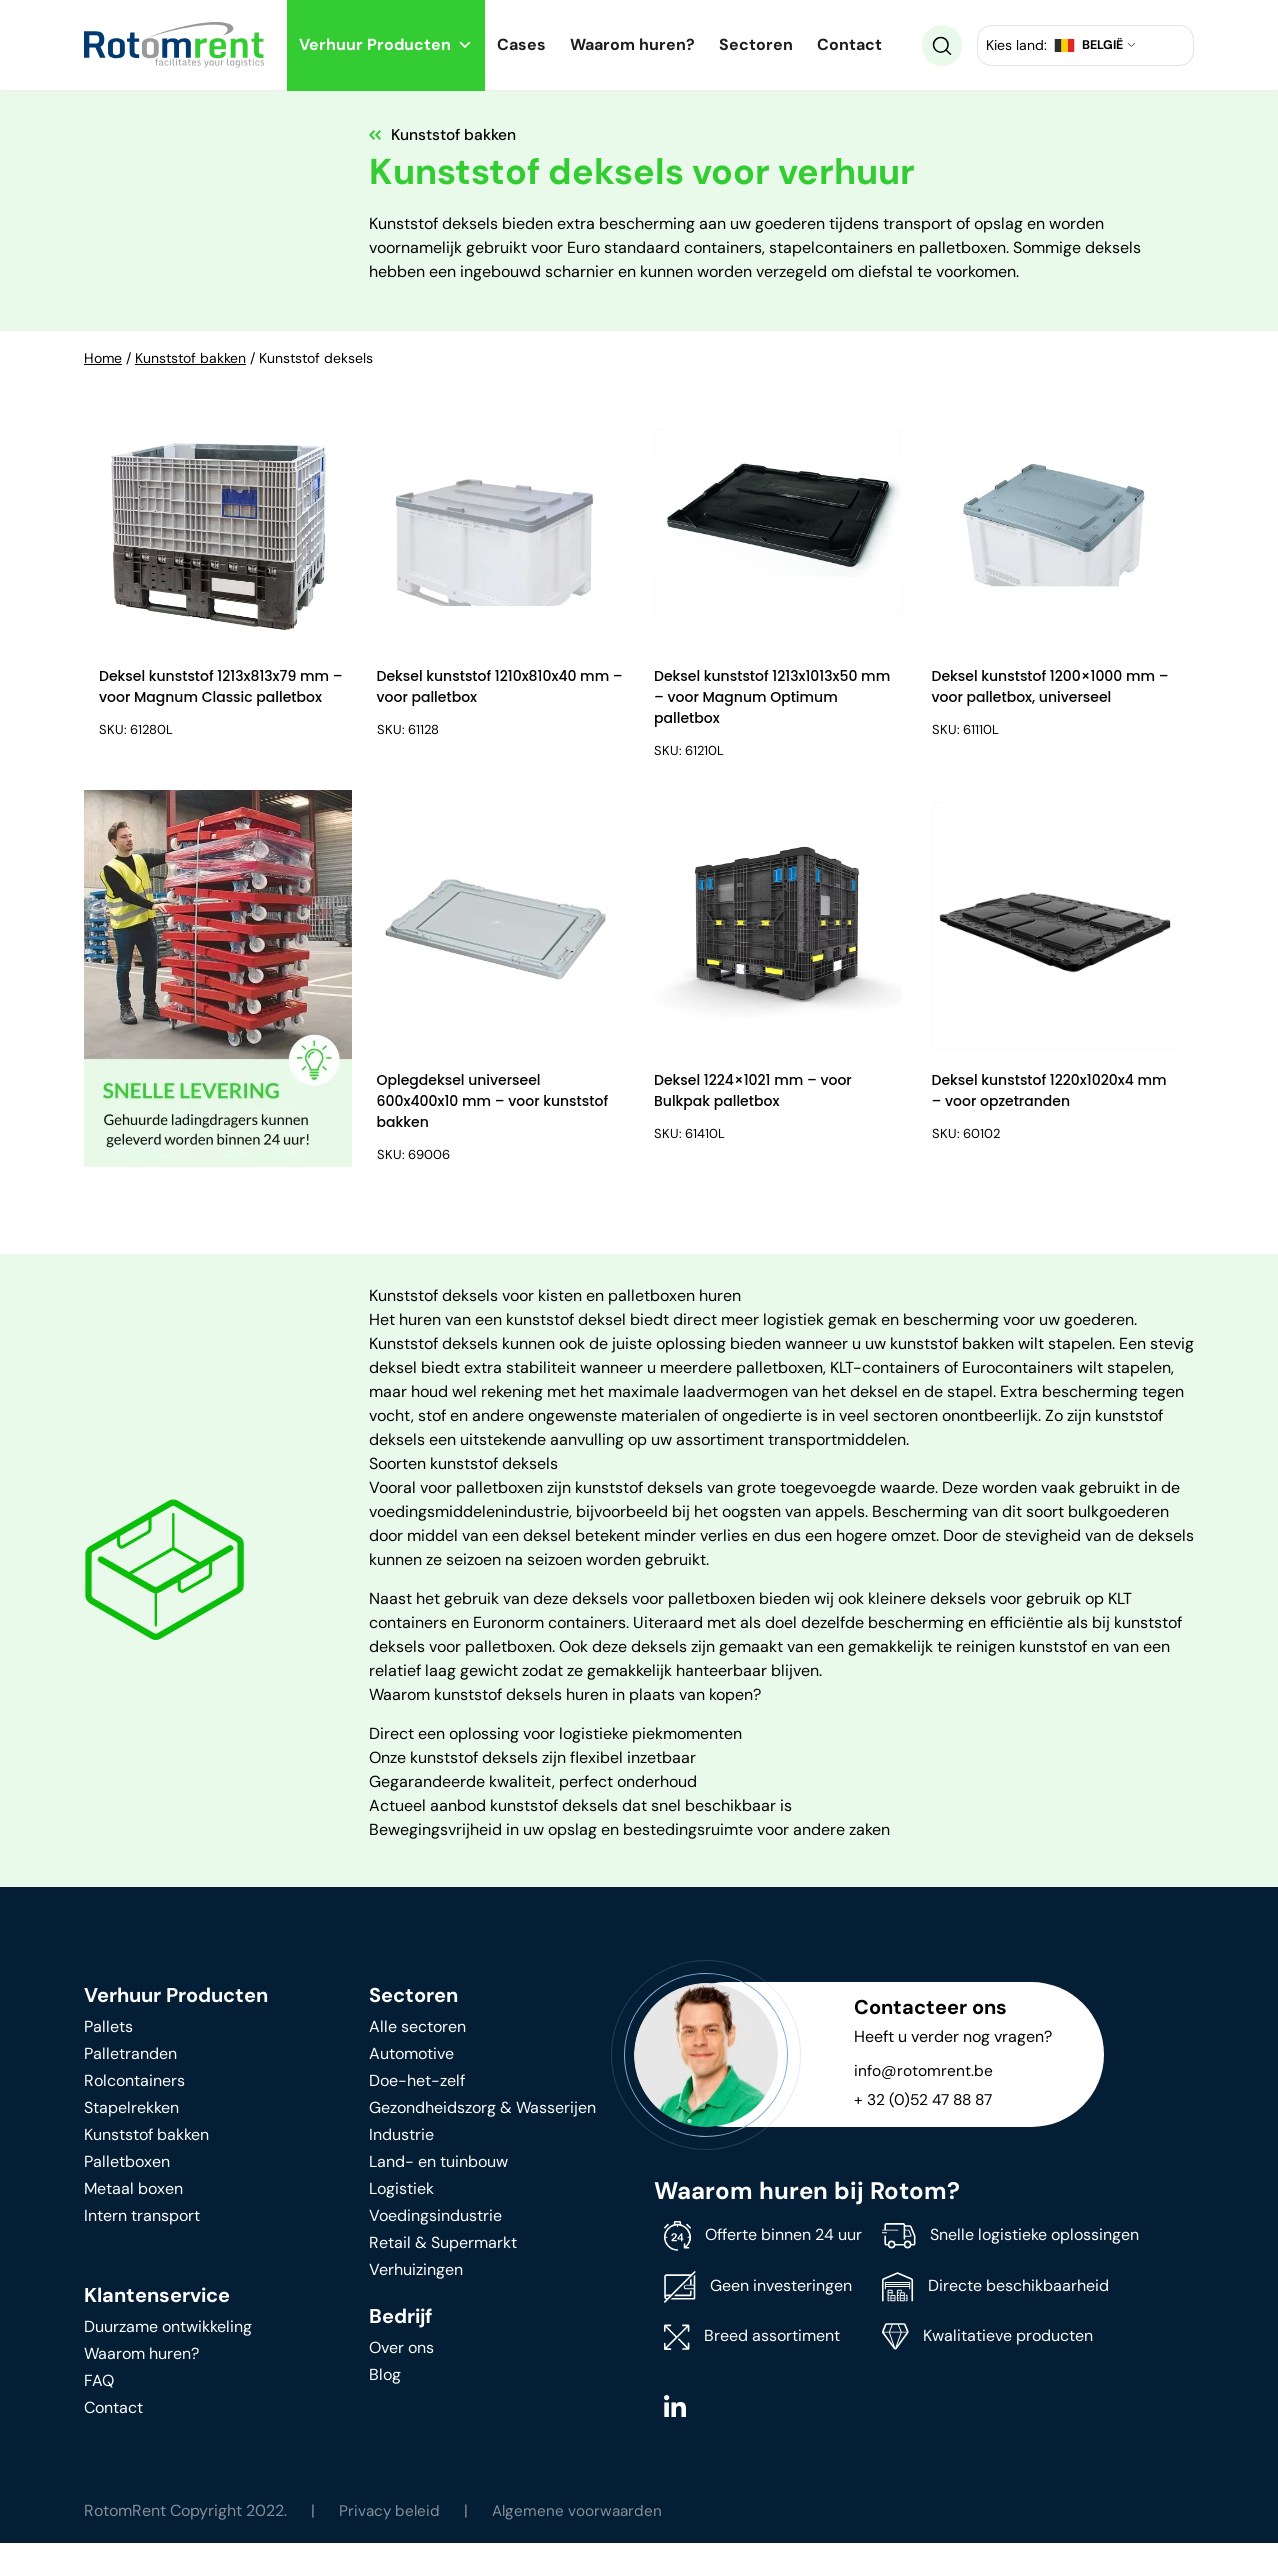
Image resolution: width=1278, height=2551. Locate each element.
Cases (521, 44)
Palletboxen (127, 2168)
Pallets (108, 2033)
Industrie (401, 2141)
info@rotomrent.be (923, 2077)
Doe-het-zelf (417, 2087)
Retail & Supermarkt (443, 2249)
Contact (849, 44)
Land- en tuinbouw (438, 2168)
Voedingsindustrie (435, 2222)
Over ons (401, 2354)
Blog (385, 2381)
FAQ (99, 2387)
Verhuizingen (416, 2276)
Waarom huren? (632, 44)
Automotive (411, 2060)
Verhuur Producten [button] (386, 44)
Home (103, 358)
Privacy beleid (391, 2518)
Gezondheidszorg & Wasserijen (482, 2114)
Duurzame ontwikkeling (168, 2333)
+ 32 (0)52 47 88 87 (926, 2106)
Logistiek (401, 2195)
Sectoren (756, 44)
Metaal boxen (133, 2195)
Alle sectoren (417, 2033)
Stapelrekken (131, 2114)
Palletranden (130, 2060)
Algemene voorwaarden (582, 2518)
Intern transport (142, 2222)
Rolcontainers (134, 2087)
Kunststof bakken (190, 358)
